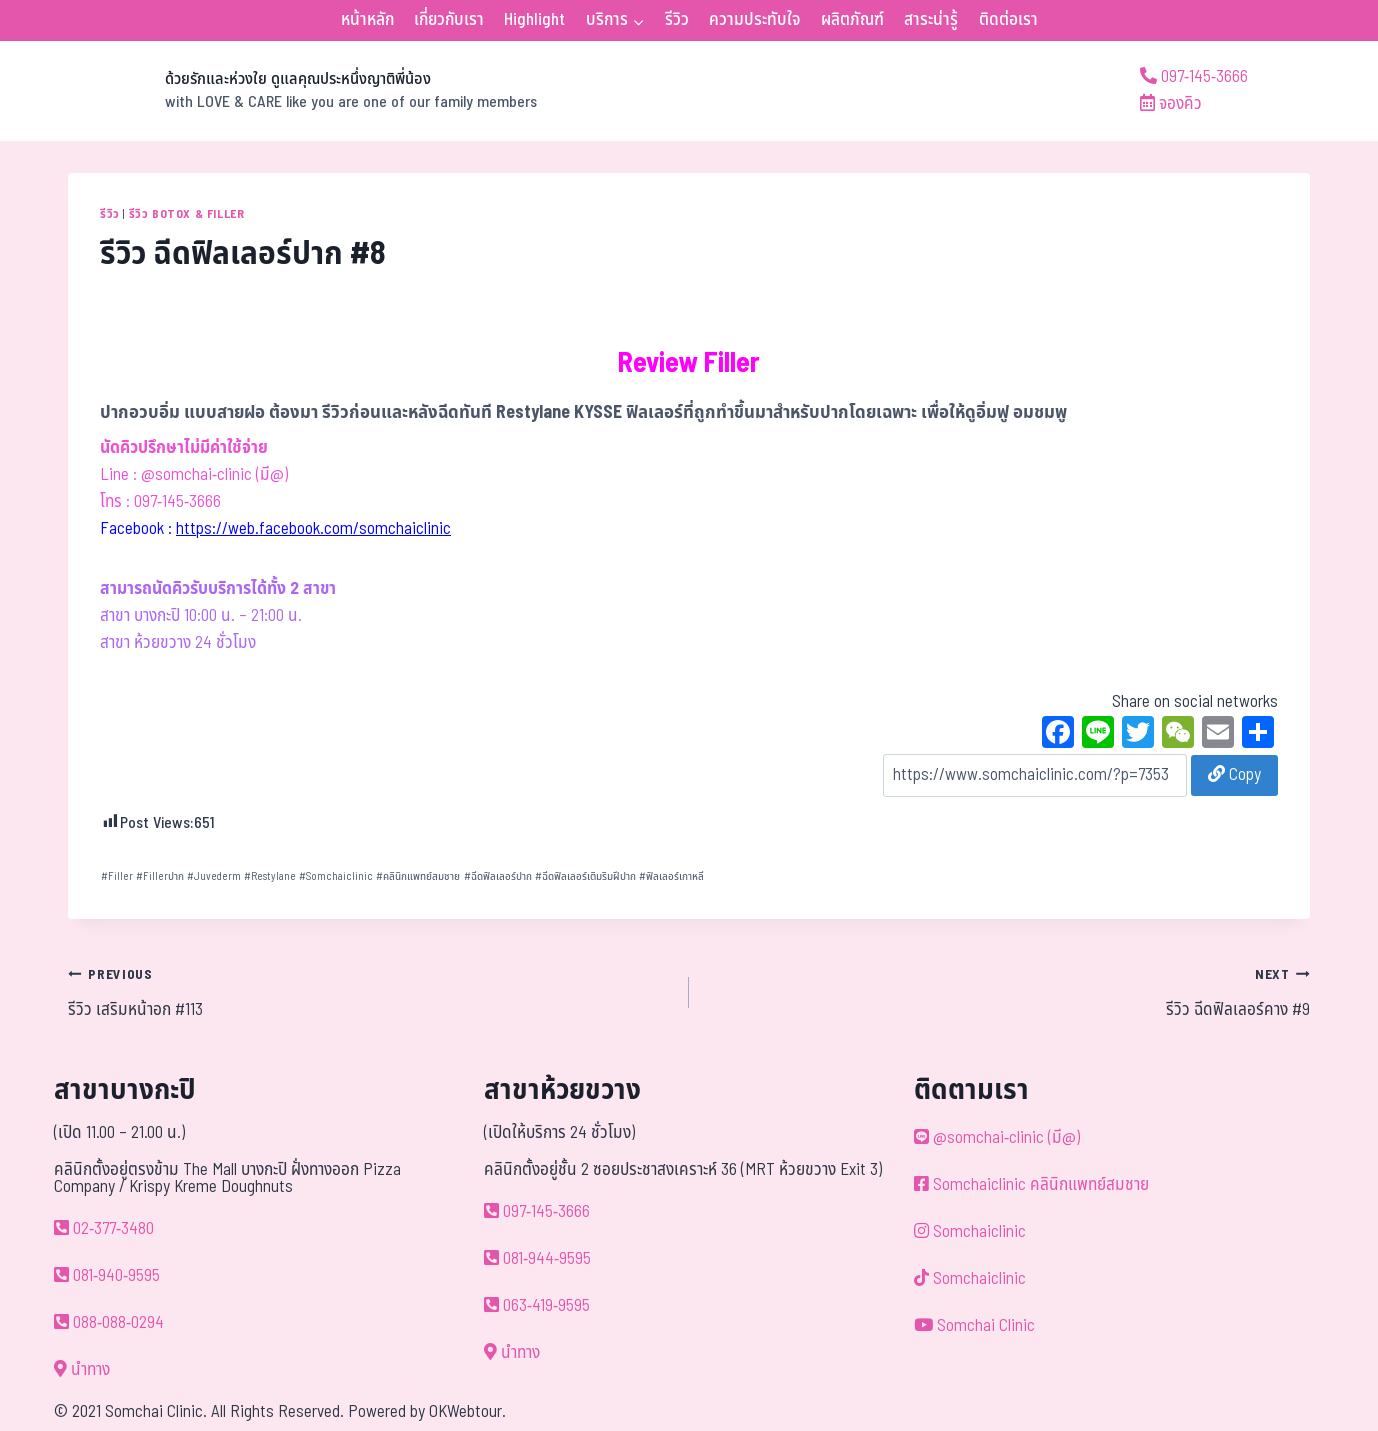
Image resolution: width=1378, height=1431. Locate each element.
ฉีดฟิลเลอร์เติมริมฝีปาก (585, 876)
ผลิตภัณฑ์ (852, 20)
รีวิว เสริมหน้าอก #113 (370, 992)
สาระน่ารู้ (931, 20)
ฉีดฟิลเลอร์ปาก (498, 876)
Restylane (270, 876)
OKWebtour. (467, 1412)
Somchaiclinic (336, 876)
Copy (1234, 775)
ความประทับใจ (754, 20)
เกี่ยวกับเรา (449, 20)
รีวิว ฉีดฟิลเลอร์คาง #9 (1008, 992)
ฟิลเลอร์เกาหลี (671, 876)
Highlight (534, 20)
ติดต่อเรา (1008, 20)
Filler (117, 876)
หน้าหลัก (367, 20)
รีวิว (677, 20)
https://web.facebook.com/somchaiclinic (313, 529)
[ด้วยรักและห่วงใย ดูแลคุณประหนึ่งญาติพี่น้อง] (302, 91)
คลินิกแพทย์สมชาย (418, 876)
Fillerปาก (160, 876)
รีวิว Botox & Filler (187, 214)
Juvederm (214, 876)
